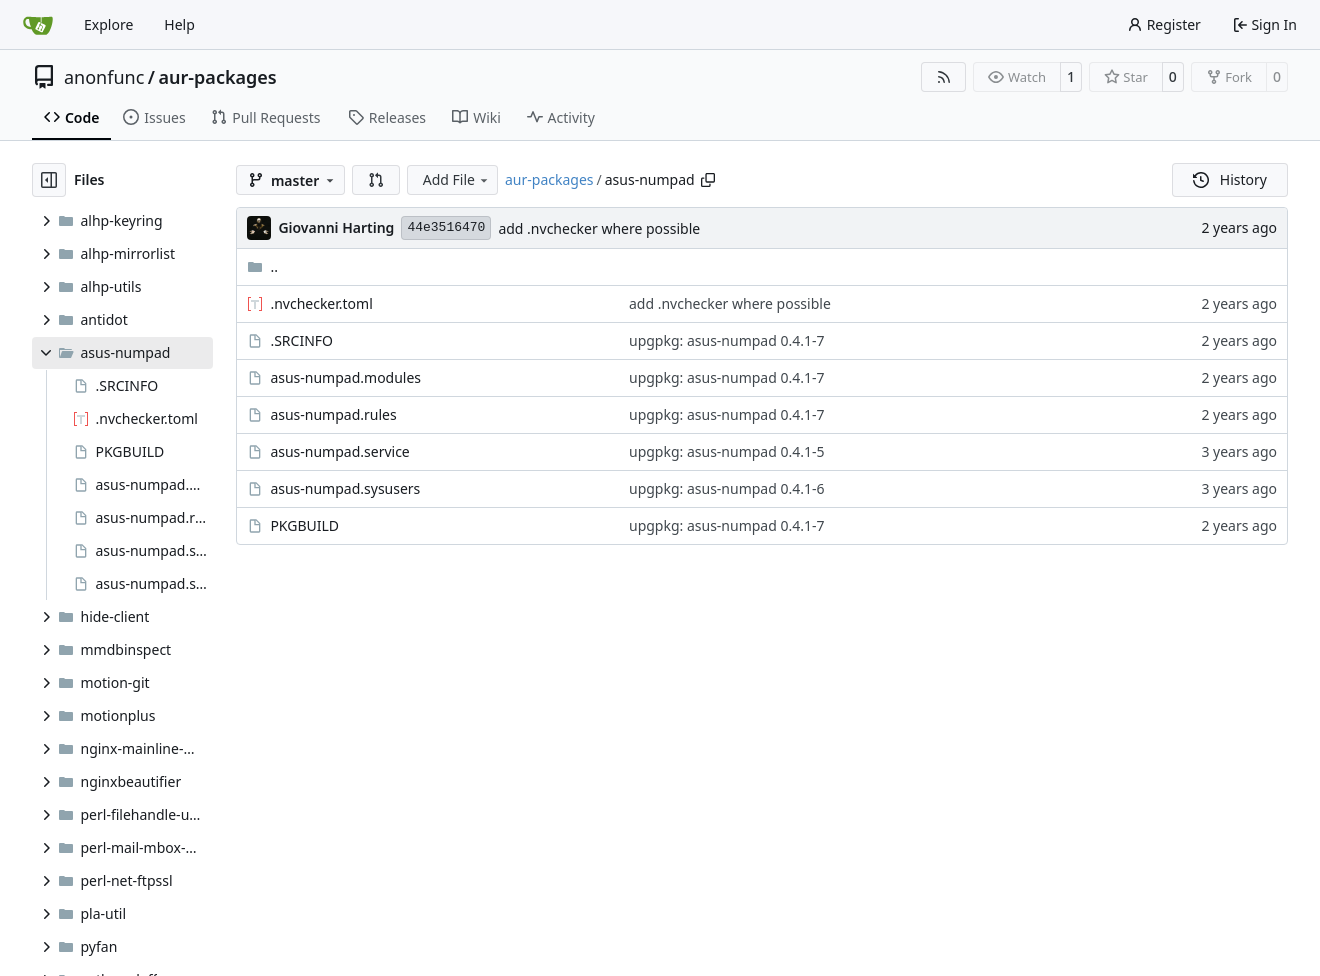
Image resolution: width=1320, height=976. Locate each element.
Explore (108, 24)
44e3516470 (446, 227)
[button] (376, 180)
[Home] (38, 25)
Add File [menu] (457, 179)
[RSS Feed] (944, 77)
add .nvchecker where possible (599, 228)
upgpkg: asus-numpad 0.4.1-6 (727, 488)
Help (179, 24)
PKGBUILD (304, 525)
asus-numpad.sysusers (345, 488)
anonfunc (104, 77)
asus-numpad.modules (345, 377)
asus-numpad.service (339, 451)
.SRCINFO (301, 340)
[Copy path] (708, 180)
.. (262, 266)
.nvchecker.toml (321, 303)
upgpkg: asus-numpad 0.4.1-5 (727, 451)
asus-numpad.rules (333, 414)
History (1230, 179)
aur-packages (218, 77)
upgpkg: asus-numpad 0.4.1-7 (727, 340)
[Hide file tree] (49, 180)
